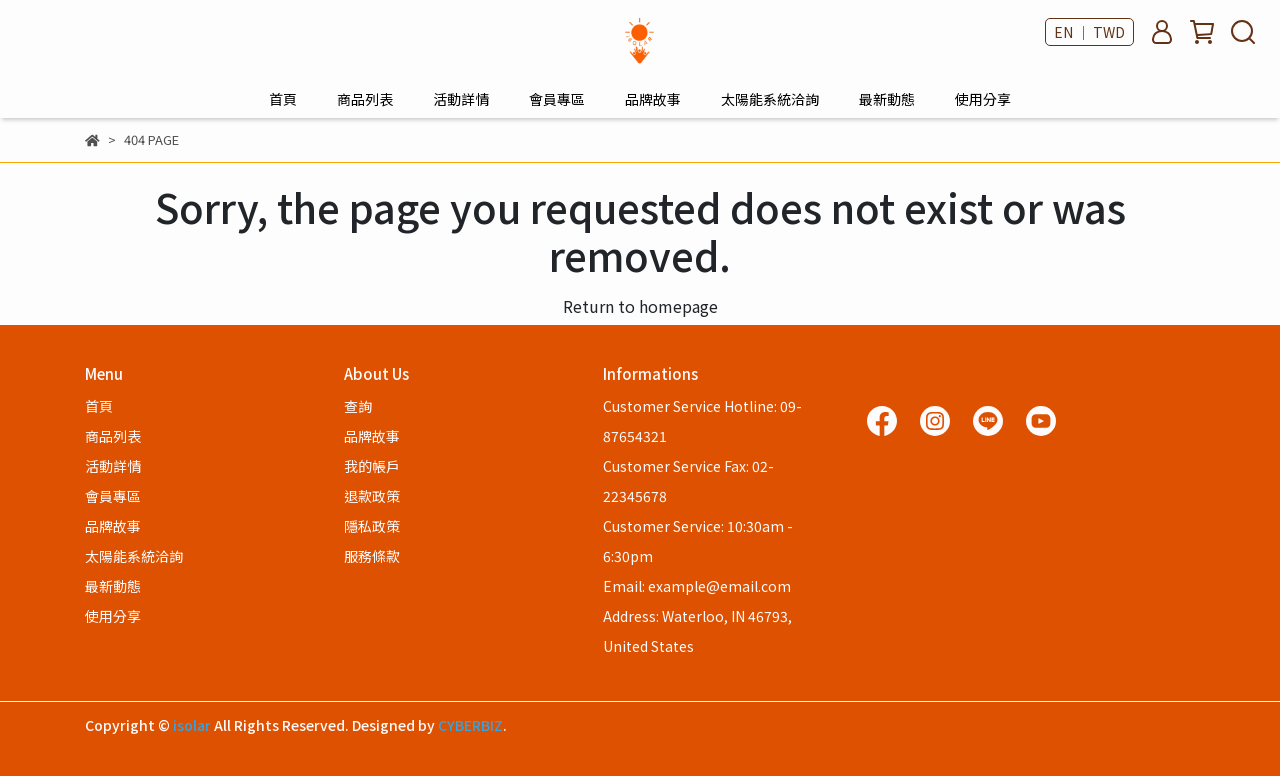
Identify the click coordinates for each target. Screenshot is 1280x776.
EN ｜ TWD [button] (1089, 32)
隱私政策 (372, 526)
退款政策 (372, 496)
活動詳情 (461, 99)
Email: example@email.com (697, 586)
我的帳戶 (372, 466)
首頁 (283, 99)
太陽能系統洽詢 (770, 99)
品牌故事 (653, 99)
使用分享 (983, 99)
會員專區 (557, 99)
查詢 (358, 406)
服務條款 (372, 556)
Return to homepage (640, 306)
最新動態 (887, 99)
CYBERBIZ (470, 725)
